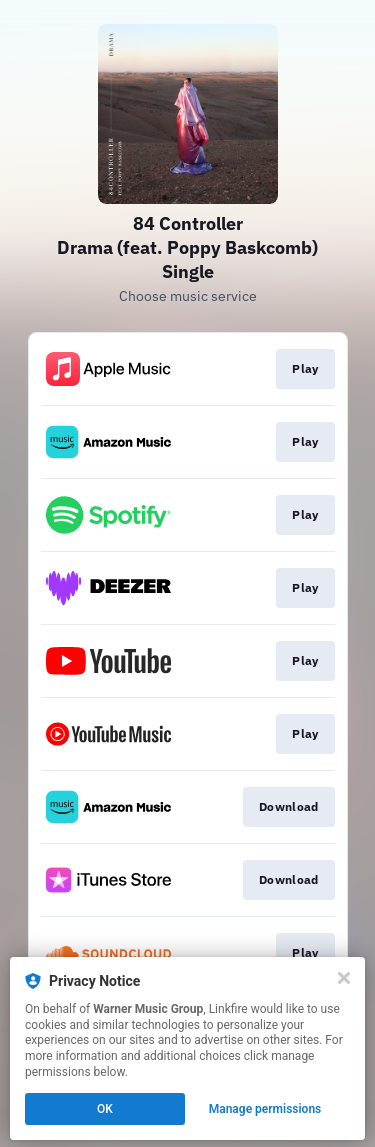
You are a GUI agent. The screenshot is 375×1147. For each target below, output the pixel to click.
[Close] (344, 978)
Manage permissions (265, 1109)
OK (105, 1109)
